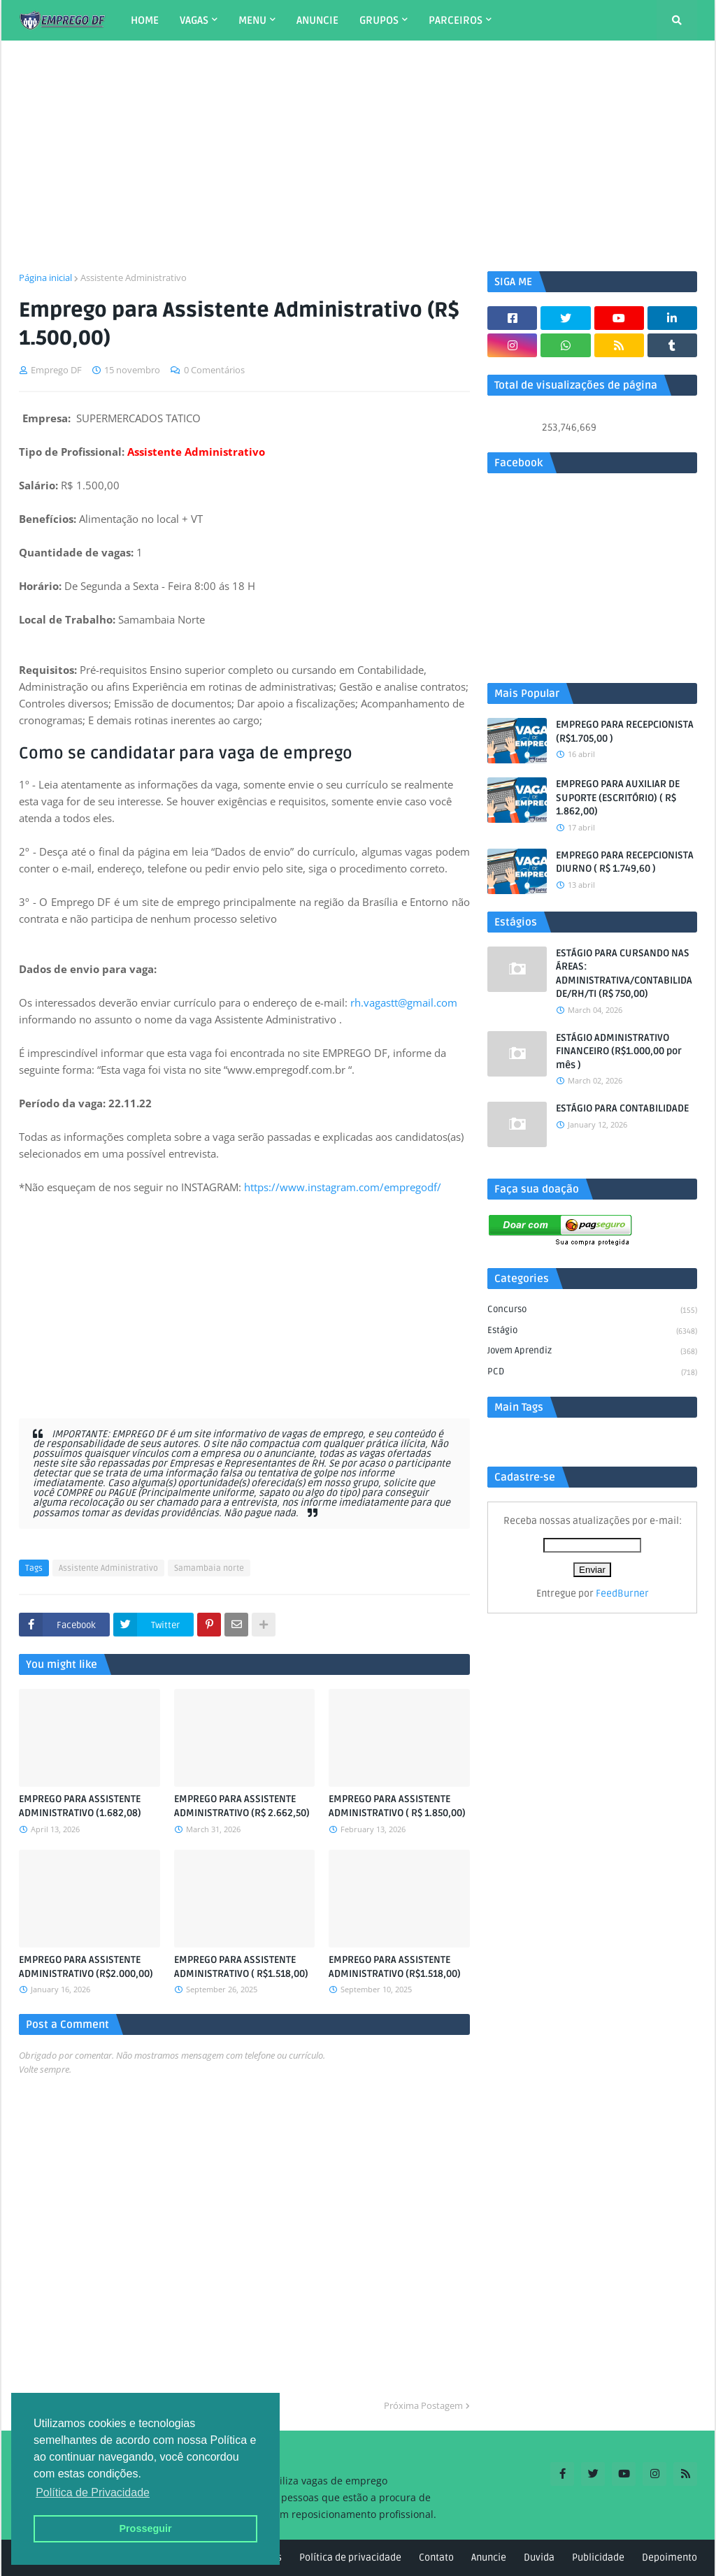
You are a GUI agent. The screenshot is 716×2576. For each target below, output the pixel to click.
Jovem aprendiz (592, 1352)
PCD (592, 1372)
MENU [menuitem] (252, 20)
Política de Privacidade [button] (93, 2492)
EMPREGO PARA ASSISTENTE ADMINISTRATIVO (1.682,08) (80, 1806)
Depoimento (669, 2557)
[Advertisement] (358, 156)
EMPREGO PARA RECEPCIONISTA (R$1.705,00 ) (625, 731)
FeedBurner (622, 1593)
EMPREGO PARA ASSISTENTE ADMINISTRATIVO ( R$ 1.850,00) (397, 1806)
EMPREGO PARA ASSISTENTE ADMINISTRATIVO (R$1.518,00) (395, 1967)
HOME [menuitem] (145, 20)
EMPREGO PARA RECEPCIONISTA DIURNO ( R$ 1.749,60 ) (625, 862)
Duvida (539, 2557)
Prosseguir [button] (145, 2528)
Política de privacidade (350, 2557)
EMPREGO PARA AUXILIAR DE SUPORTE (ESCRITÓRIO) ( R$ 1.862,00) (618, 797)
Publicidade (598, 2557)
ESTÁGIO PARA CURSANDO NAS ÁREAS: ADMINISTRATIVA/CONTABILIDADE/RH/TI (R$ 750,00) (624, 973)
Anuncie (488, 2557)
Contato (436, 2557)
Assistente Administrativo (133, 277)
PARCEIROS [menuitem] (455, 20)
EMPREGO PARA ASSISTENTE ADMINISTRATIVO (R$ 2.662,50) (242, 1806)
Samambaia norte (209, 1568)
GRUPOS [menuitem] (379, 20)
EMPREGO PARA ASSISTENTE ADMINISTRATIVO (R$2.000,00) (86, 1967)
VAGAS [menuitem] (194, 20)
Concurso (592, 1311)
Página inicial (45, 277)
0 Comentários (214, 370)
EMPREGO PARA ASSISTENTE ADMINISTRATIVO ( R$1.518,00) (241, 1967)
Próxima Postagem (423, 2405)
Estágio (592, 1332)
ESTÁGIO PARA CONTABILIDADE (622, 1108)
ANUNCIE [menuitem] (317, 20)
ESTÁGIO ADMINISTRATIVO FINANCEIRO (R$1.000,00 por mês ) (619, 1051)
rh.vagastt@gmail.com (403, 1002)
